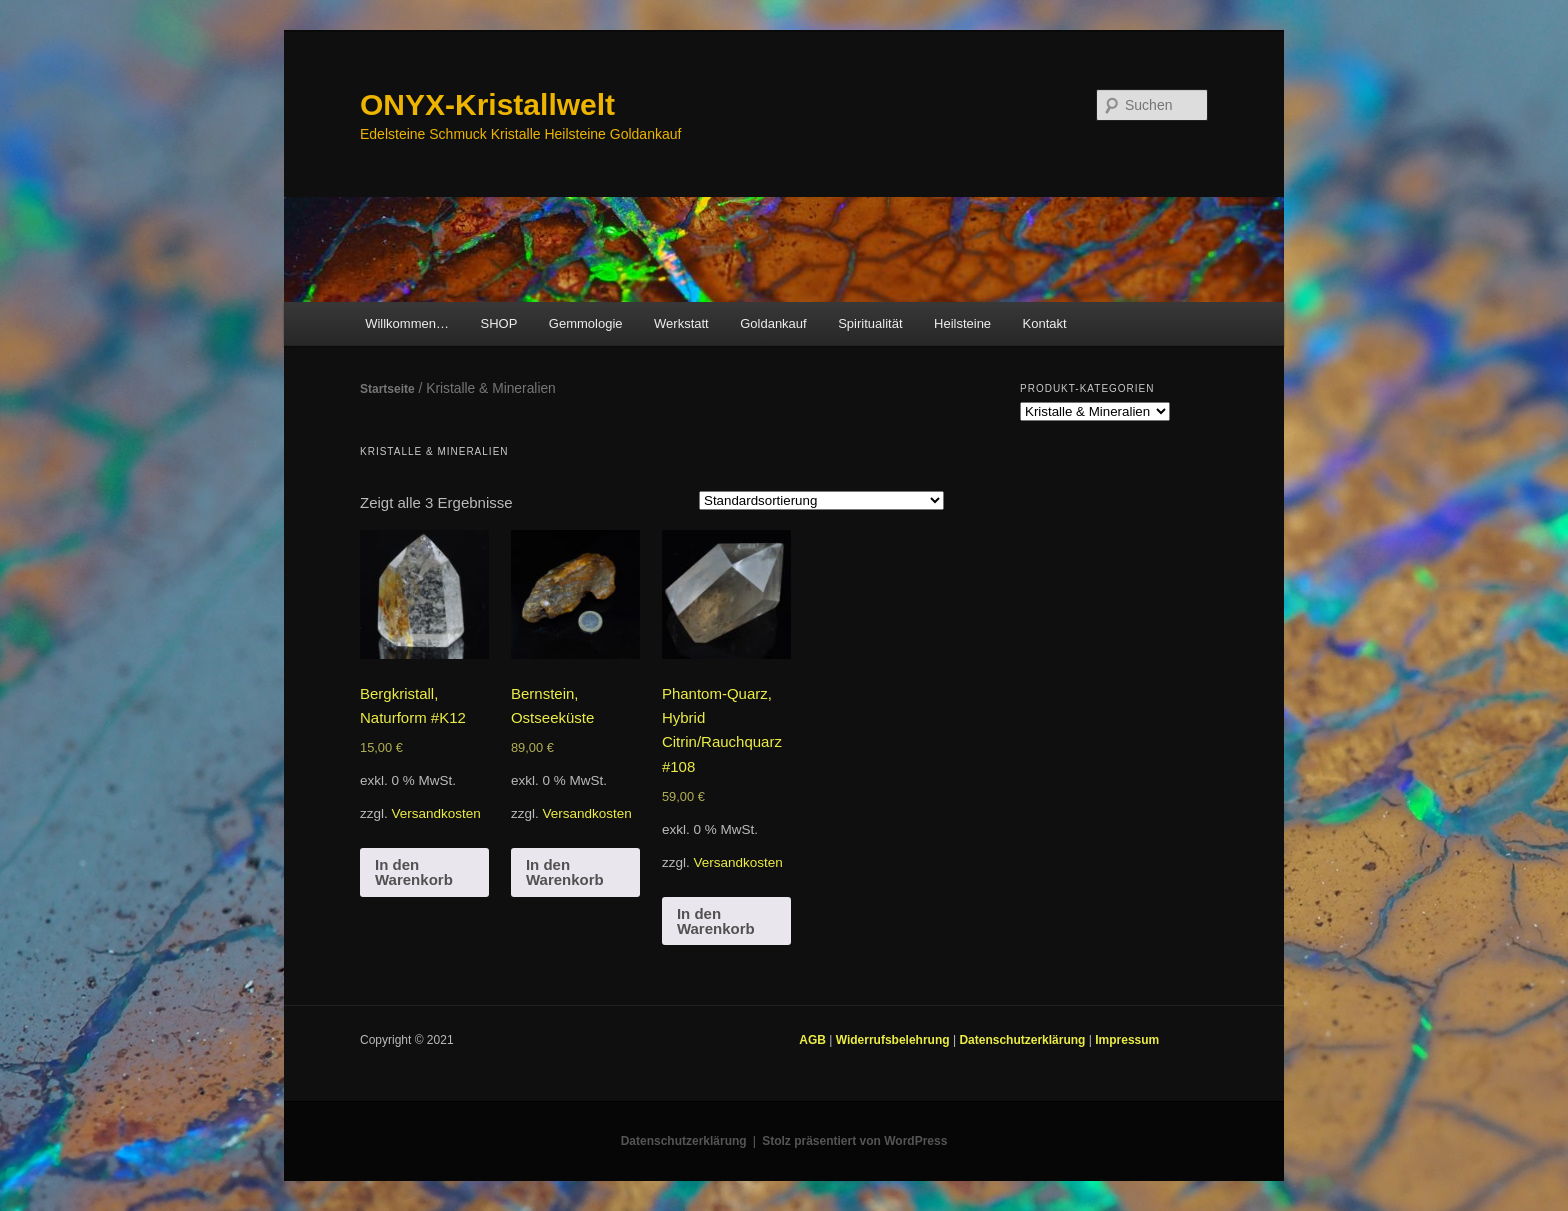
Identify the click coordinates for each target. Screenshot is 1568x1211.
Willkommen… (407, 323)
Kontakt (1045, 323)
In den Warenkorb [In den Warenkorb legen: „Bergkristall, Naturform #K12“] (414, 872)
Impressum (1127, 1040)
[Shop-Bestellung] (821, 500)
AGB (814, 1040)
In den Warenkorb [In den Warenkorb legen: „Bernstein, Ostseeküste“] (565, 872)
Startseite (387, 389)
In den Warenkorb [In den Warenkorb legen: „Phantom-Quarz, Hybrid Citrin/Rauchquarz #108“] (716, 921)
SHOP (498, 323)
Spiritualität (870, 323)
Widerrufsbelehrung (894, 1040)
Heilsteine (962, 323)
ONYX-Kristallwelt (487, 104)
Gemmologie (586, 323)
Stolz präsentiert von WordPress (854, 1141)
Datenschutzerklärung (1023, 1040)
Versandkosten (436, 813)
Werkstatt (681, 323)
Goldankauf (773, 323)
